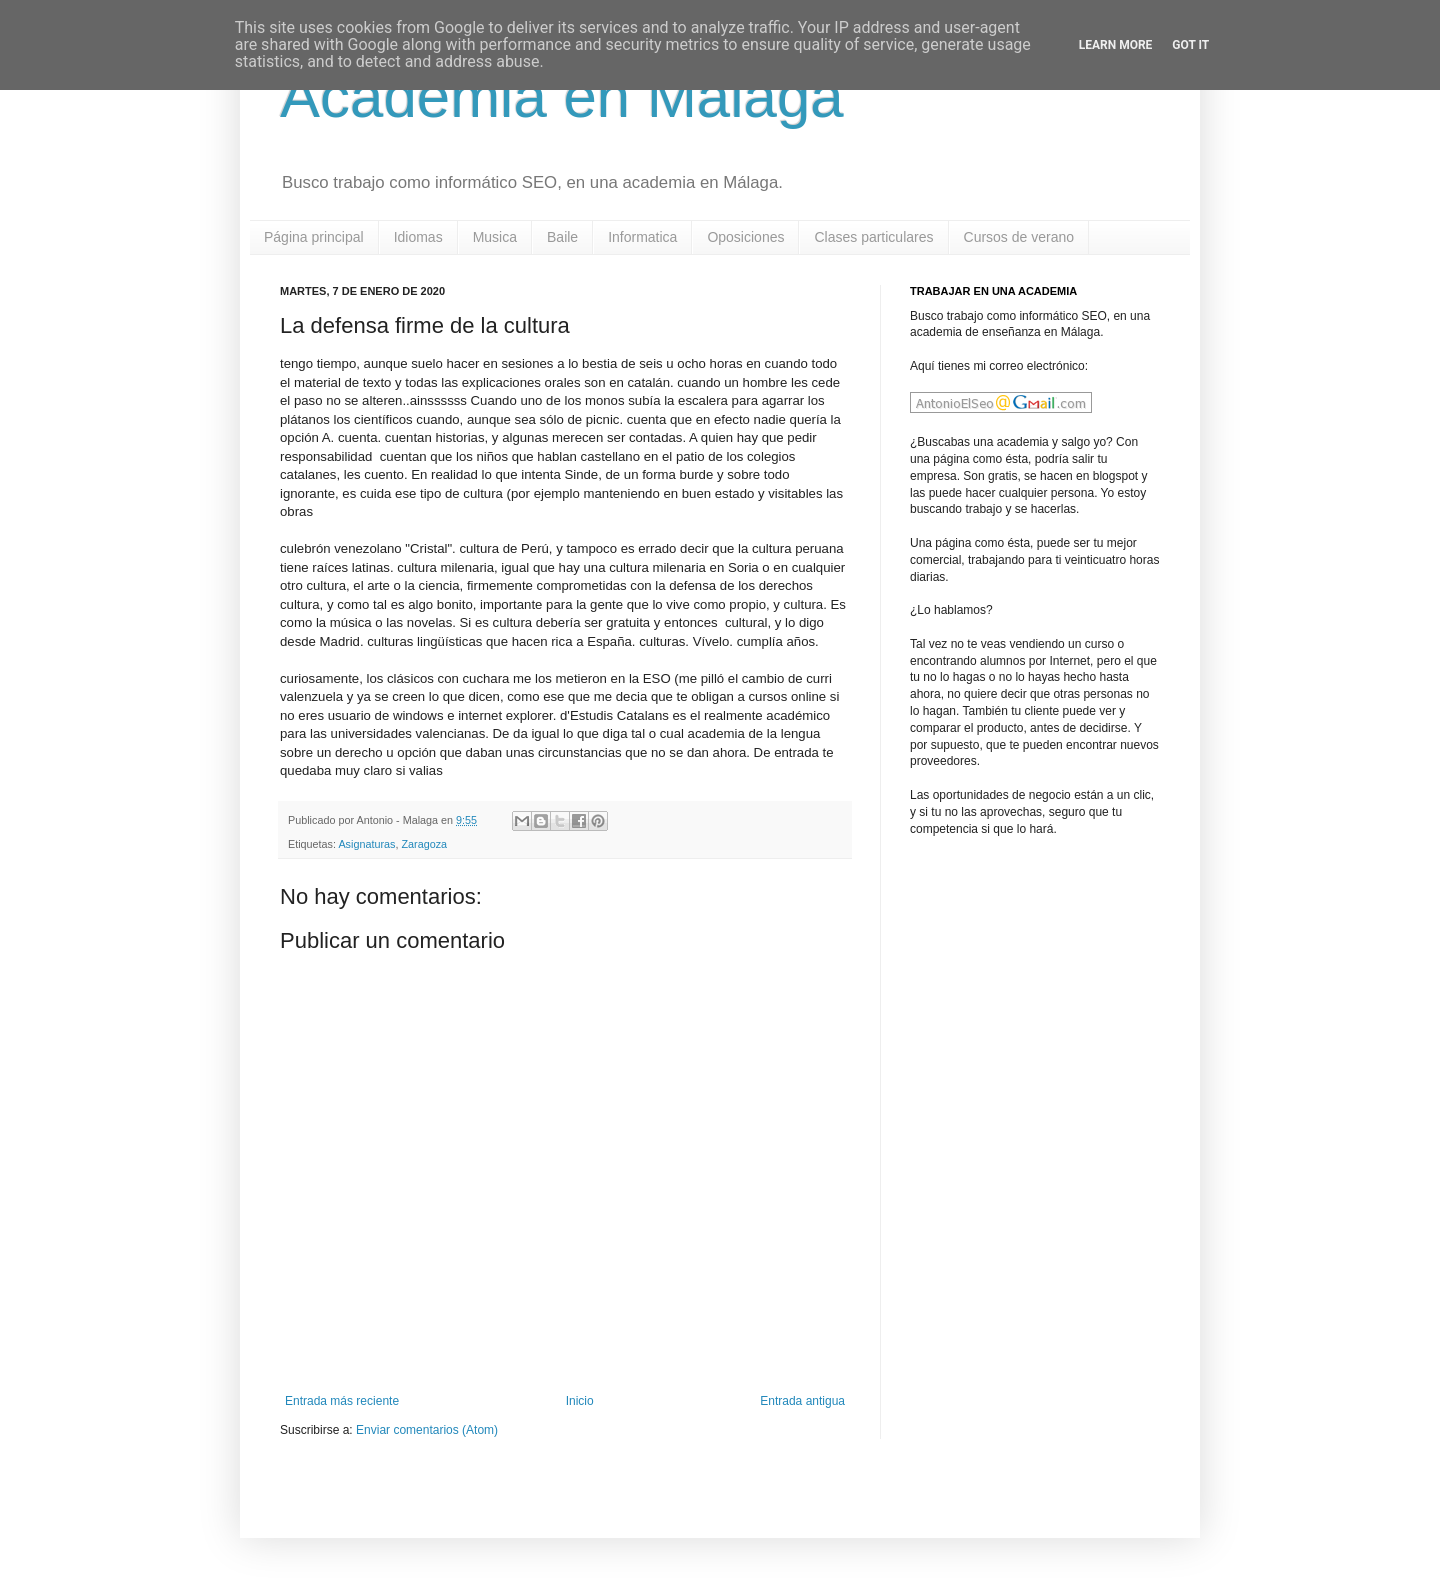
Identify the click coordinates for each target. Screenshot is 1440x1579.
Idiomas (418, 237)
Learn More (1116, 45)
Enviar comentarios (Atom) (427, 1430)
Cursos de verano (1019, 237)
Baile (562, 237)
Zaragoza (424, 844)
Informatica (642, 237)
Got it (1190, 45)
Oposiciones (745, 237)
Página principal (314, 237)
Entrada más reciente (342, 1401)
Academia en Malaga (562, 96)
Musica (495, 237)
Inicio (580, 1401)
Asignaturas (366, 844)
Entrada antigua (802, 1401)
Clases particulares (873, 237)
